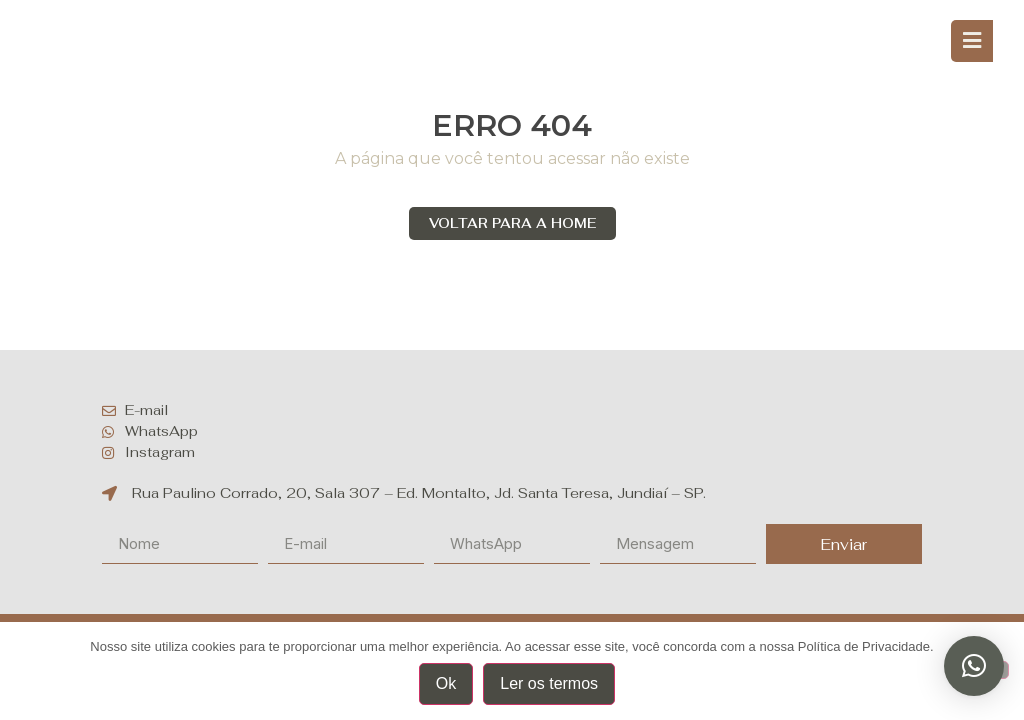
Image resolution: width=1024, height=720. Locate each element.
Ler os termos (549, 683)
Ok (446, 683)
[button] (974, 666)
